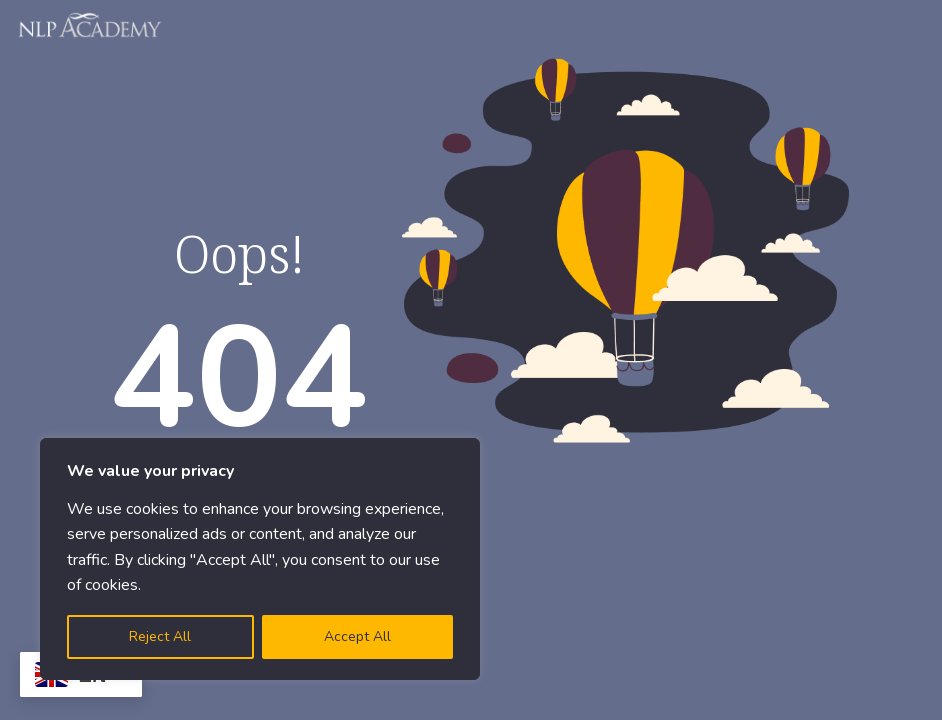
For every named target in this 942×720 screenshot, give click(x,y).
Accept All (357, 636)
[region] (260, 559)
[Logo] (91, 25)
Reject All (160, 636)
